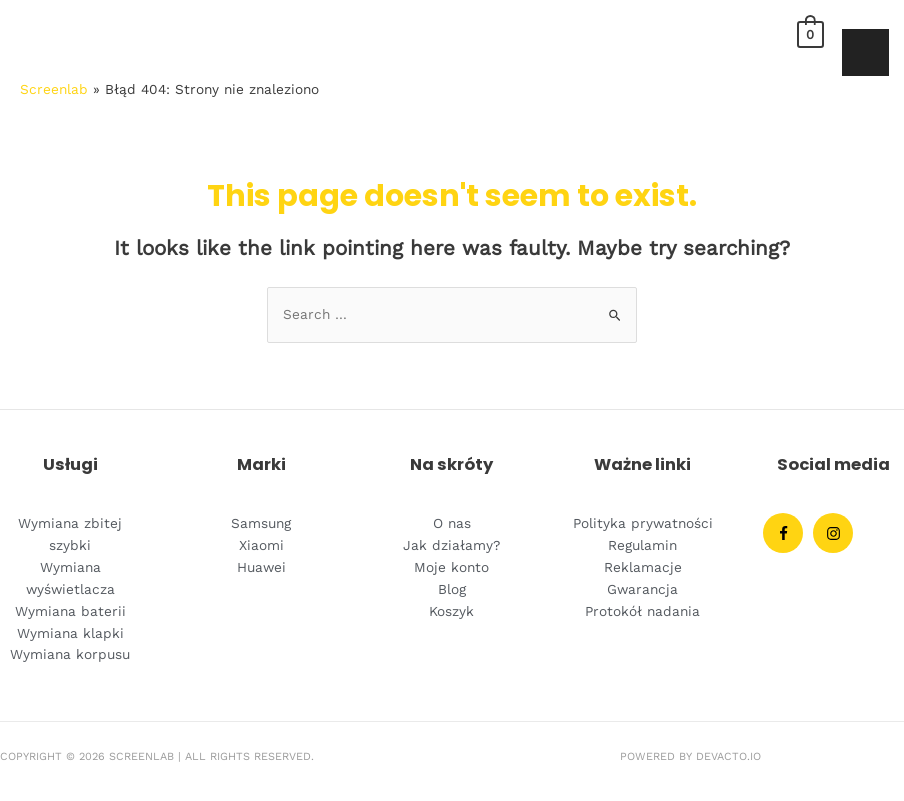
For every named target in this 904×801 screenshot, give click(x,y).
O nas (452, 523)
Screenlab (54, 89)
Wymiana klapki (70, 633)
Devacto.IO (728, 756)
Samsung (261, 523)
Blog (452, 589)
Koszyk (451, 611)
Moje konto (451, 567)
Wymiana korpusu (70, 654)
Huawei (261, 567)
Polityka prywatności (643, 523)
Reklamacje (643, 567)
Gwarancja (642, 589)
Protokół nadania (642, 611)
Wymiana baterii (70, 611)
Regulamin (642, 545)
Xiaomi (261, 545)
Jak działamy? (451, 545)
